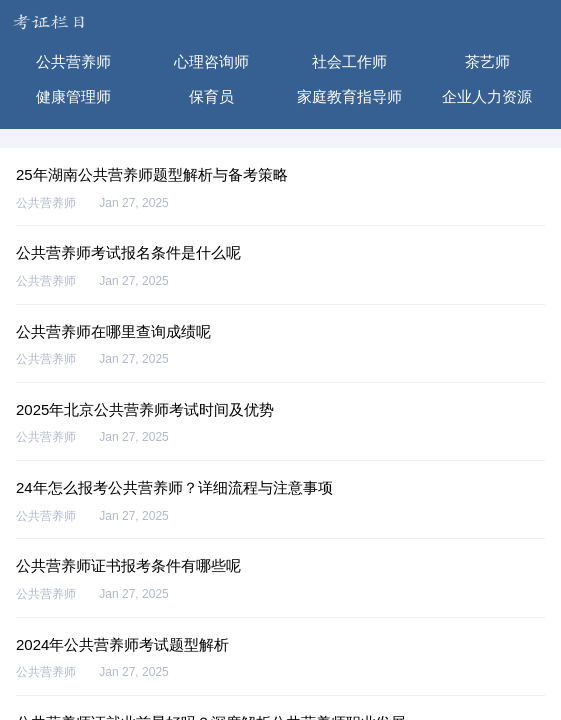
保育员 (211, 96)
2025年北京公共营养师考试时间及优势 (145, 409)
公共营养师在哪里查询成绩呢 (113, 331)
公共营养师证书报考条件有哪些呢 (128, 565)
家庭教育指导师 (349, 96)
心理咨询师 (211, 61)
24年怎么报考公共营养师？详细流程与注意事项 (174, 487)
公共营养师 (73, 61)
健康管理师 (73, 96)
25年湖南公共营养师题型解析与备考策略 (152, 174)
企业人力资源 (487, 96)
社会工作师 (349, 61)
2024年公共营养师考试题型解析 (122, 644)
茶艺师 (487, 61)
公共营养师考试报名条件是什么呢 (128, 252)
